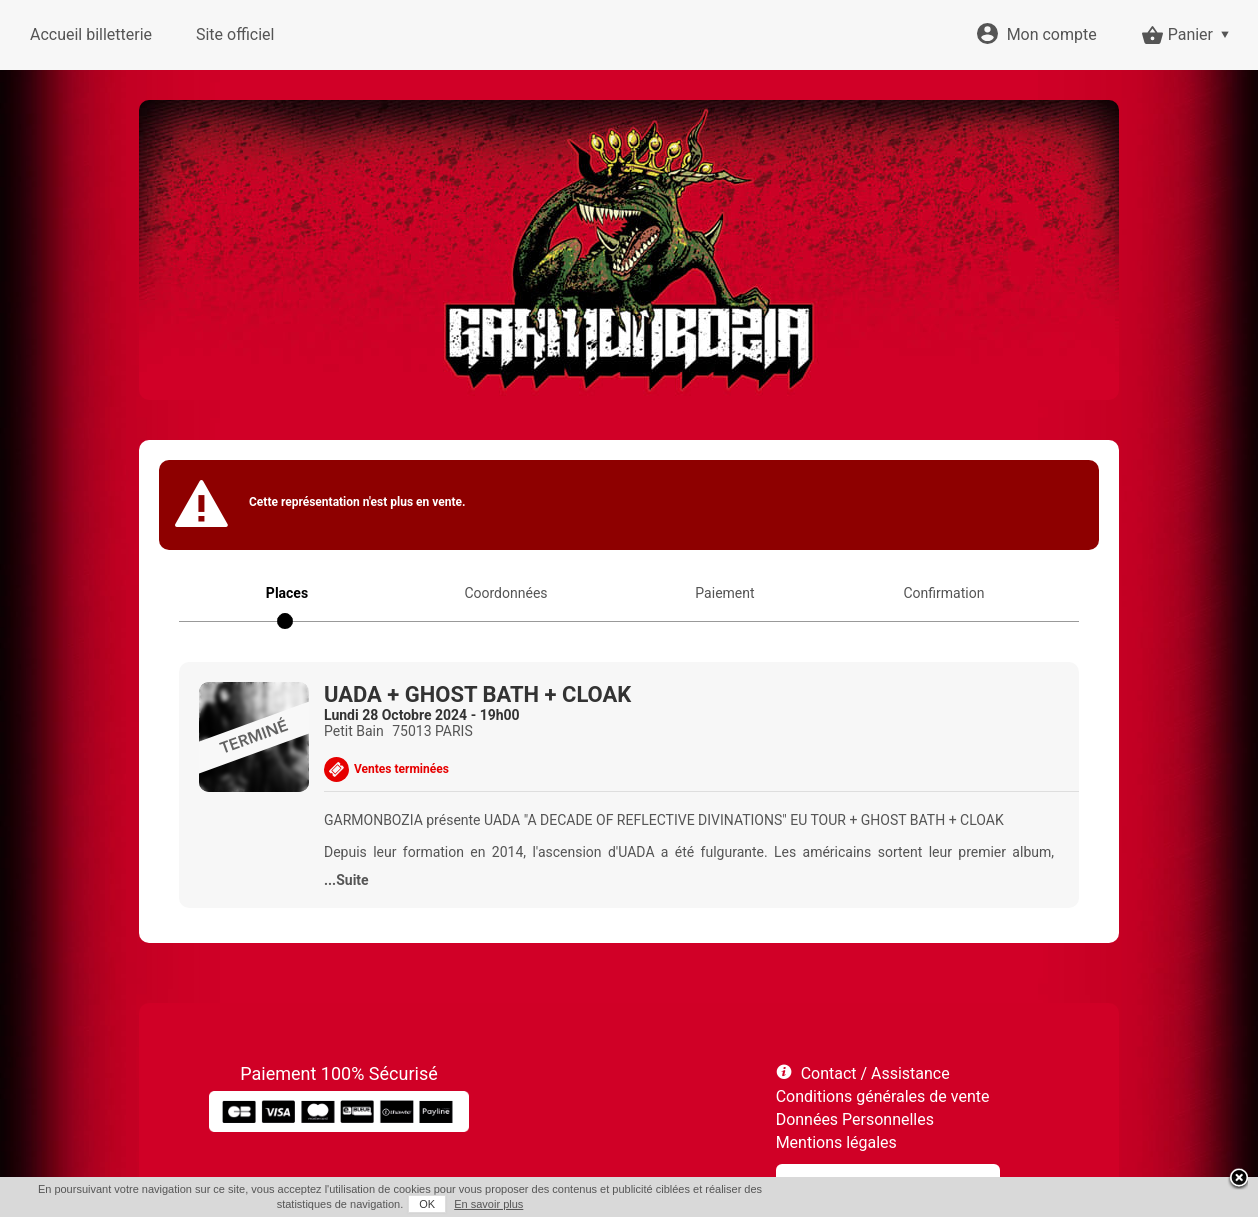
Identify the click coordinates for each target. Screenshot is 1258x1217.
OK (427, 1204)
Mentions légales (836, 1142)
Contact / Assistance (875, 1073)
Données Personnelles (855, 1119)
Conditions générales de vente (883, 1096)
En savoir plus (488, 1204)
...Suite (346, 880)
